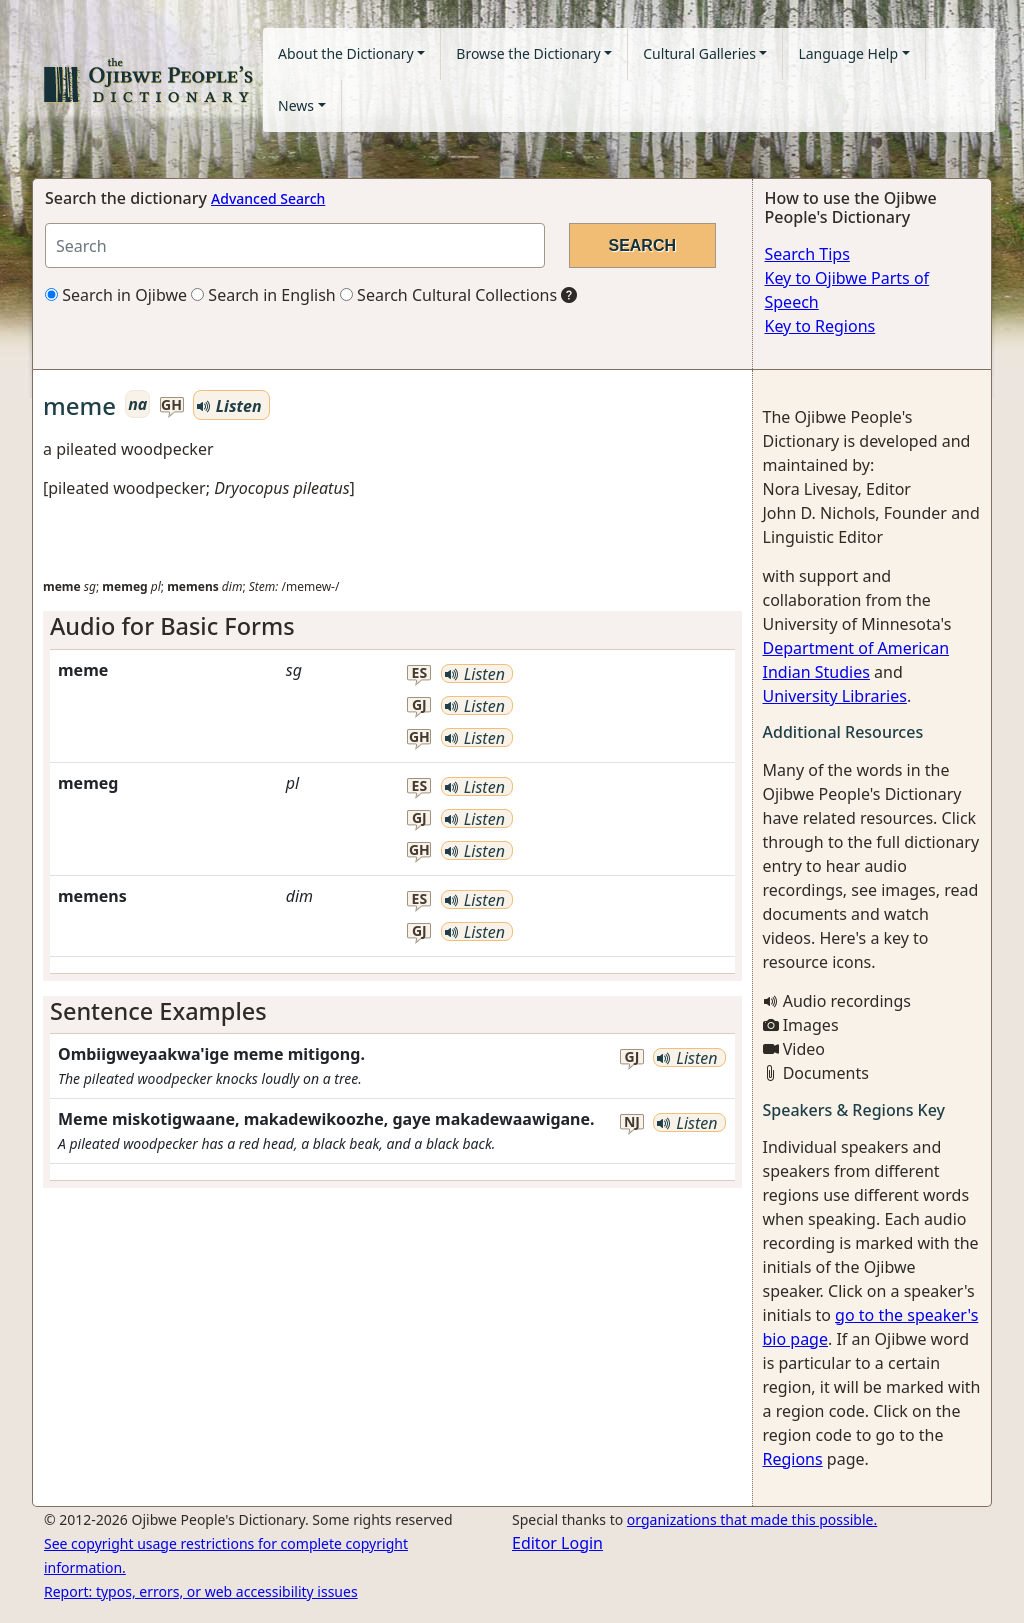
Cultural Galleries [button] (699, 53)
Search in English (263, 295)
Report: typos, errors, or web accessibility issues (201, 1591)
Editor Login (557, 1543)
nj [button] (632, 1122)
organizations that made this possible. (752, 1519)
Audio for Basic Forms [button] (172, 626)
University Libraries (835, 696)
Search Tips (807, 254)
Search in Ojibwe (116, 295)
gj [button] (419, 705)
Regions (793, 1459)
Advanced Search (268, 198)
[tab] (392, 626)
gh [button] (171, 405)
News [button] (296, 105)
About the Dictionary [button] (346, 53)
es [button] (420, 673)
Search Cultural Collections (448, 295)
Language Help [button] (848, 53)
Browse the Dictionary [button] (528, 53)
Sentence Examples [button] (158, 1011)
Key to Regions (820, 326)
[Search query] (295, 245)
